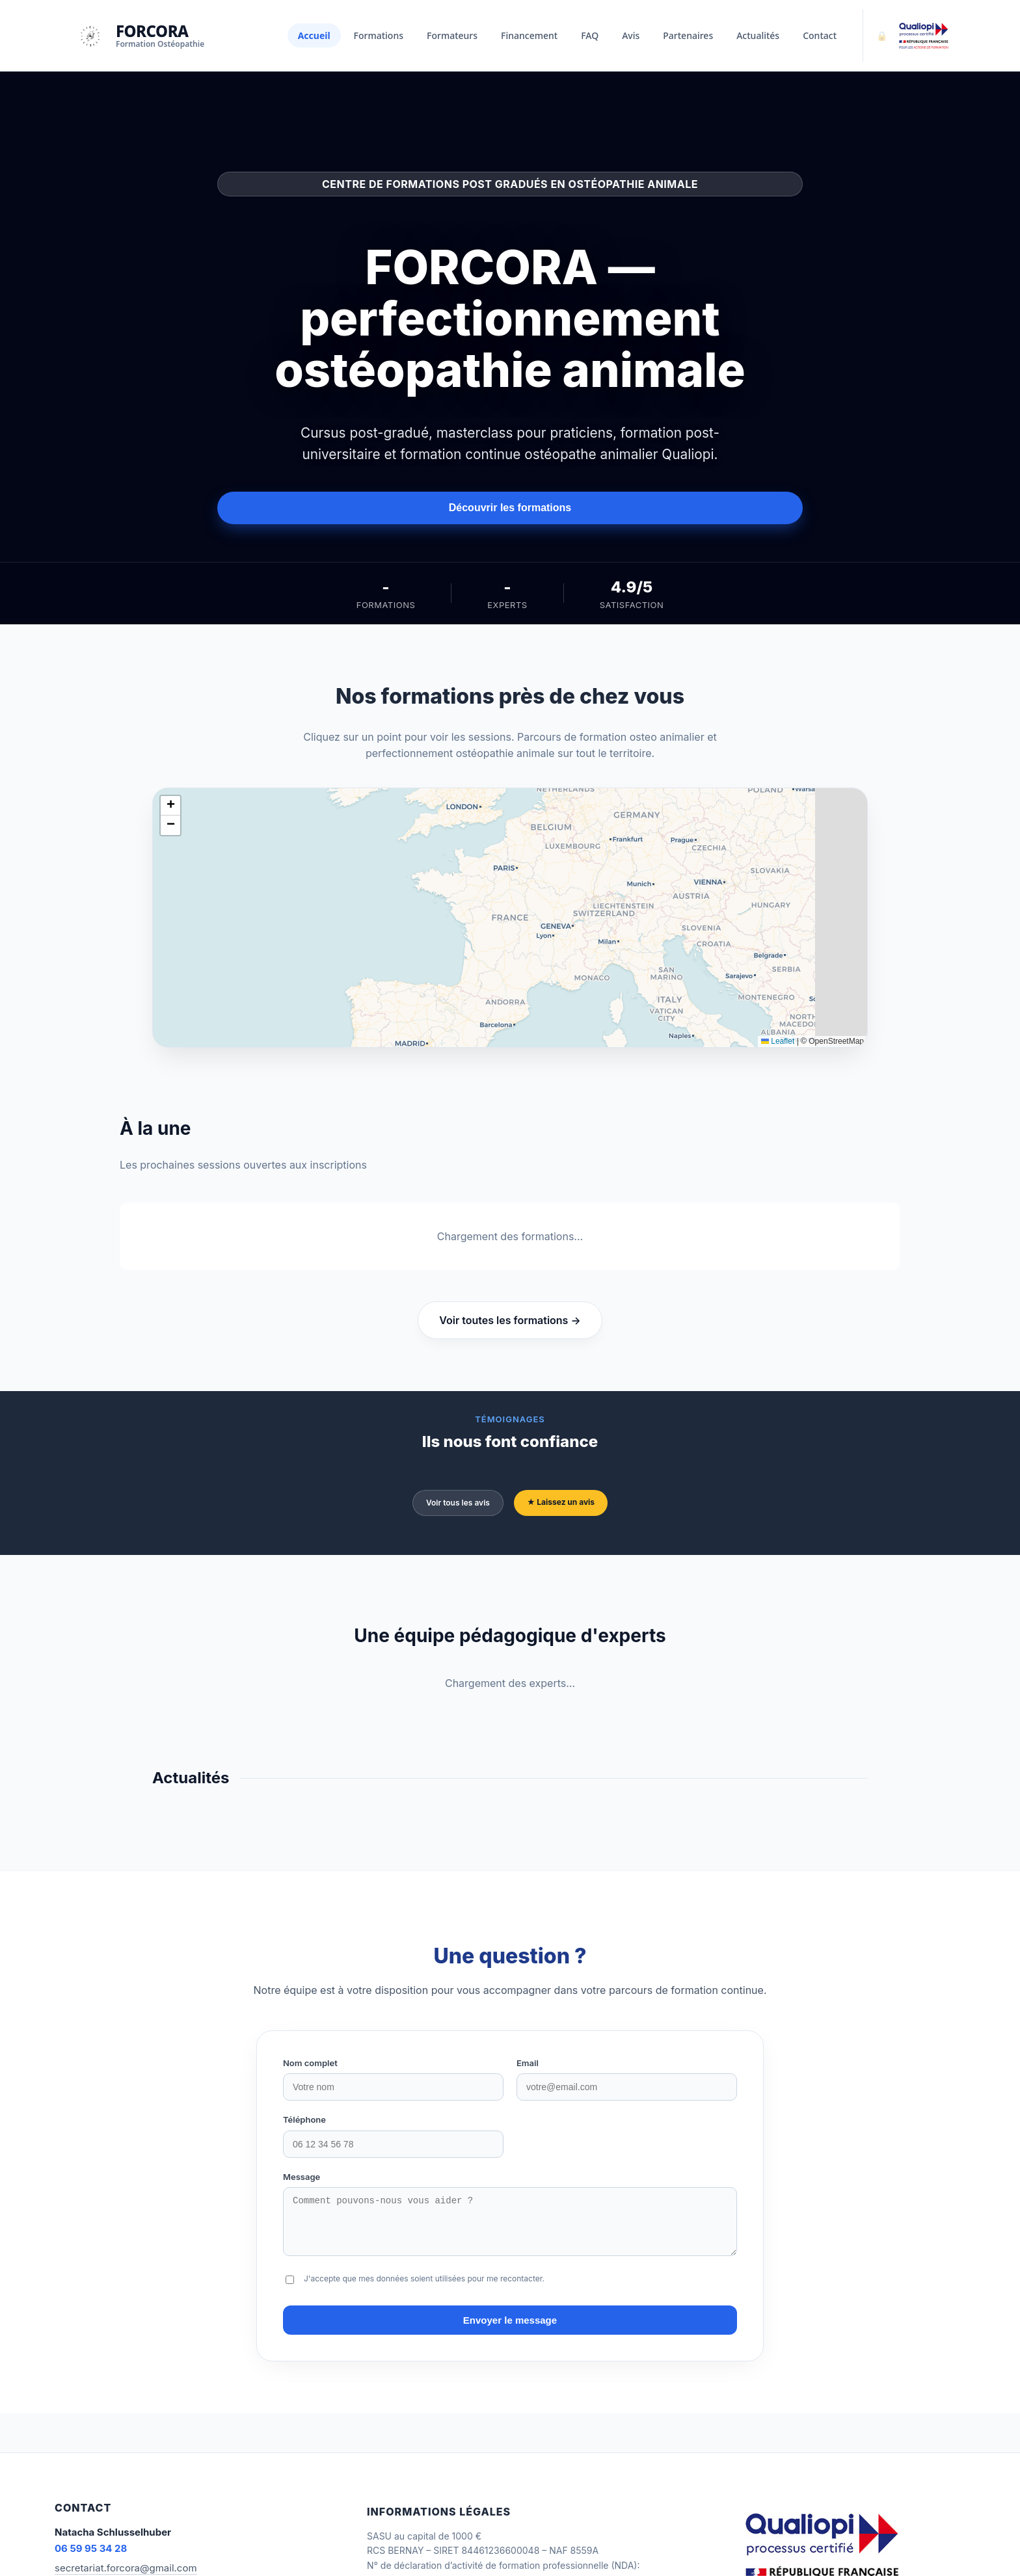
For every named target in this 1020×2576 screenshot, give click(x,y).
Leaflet (777, 1041)
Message (301, 2176)
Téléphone (304, 2119)
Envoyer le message (510, 2329)
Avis (630, 35)
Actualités (757, 35)
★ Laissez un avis (561, 1502)
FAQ (589, 35)
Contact (820, 35)
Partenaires (688, 35)
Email (528, 2063)
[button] (170, 806)
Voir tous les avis (458, 1502)
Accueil (314, 35)
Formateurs (452, 35)
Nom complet (310, 2063)
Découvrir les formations (510, 507)
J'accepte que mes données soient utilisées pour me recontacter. (424, 2288)
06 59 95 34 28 (91, 2558)
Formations (378, 35)
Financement (529, 35)
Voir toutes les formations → (509, 1320)
